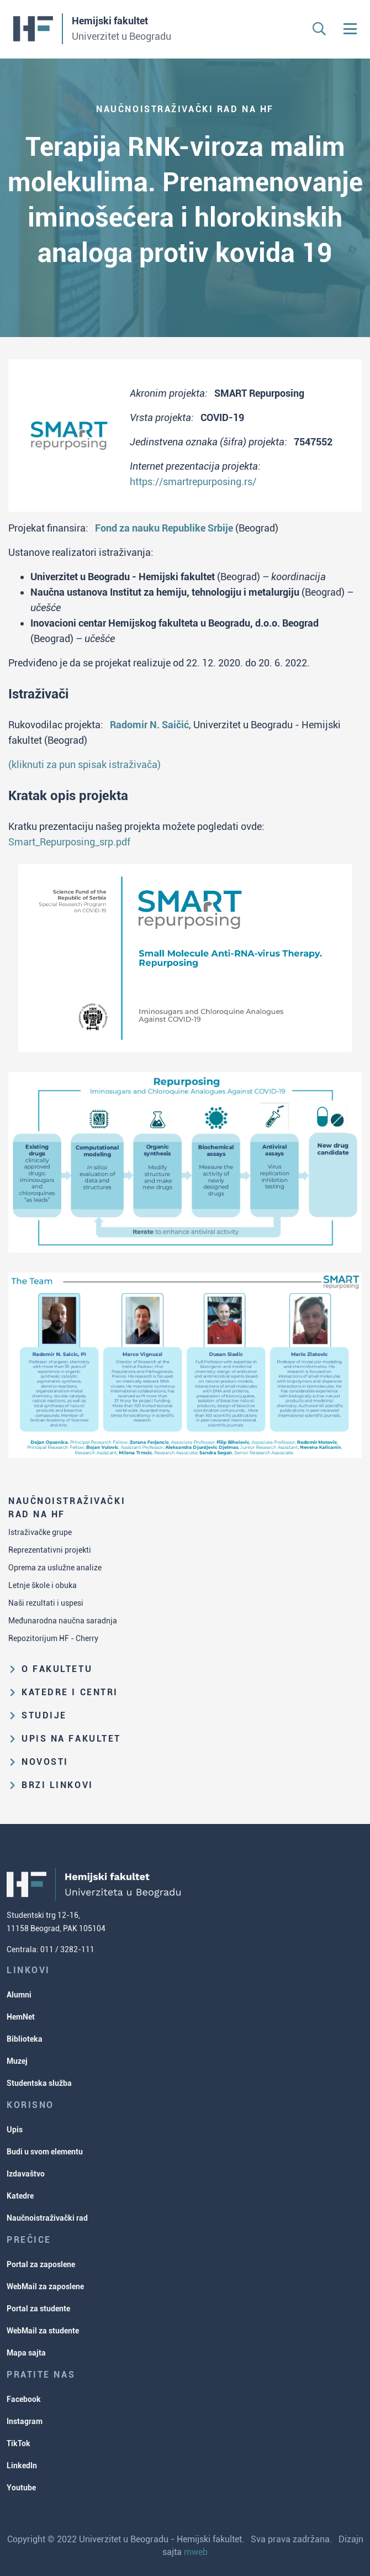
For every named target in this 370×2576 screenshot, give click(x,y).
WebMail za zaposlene (45, 2286)
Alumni (19, 1994)
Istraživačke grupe (40, 1532)
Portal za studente (38, 2308)
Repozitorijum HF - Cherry (53, 1638)
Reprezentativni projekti (49, 1549)
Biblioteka (25, 2038)
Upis (15, 2129)
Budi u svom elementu (45, 2151)
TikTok (18, 2443)
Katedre (20, 2195)
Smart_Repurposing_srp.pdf (69, 842)
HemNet (21, 2016)
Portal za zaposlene (41, 2264)
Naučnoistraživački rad (47, 2218)
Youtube (21, 2487)
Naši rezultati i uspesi (45, 1603)
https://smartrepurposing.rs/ (193, 481)
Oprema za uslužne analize (55, 1567)
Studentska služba (39, 2083)
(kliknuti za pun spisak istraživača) (84, 764)
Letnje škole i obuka (42, 1585)
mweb (196, 2552)
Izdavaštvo (26, 2173)
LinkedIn (22, 2465)
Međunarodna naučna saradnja (62, 1620)
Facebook (24, 2399)
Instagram (25, 2421)
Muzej (17, 2061)
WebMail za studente (43, 2330)
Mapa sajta (26, 2352)
